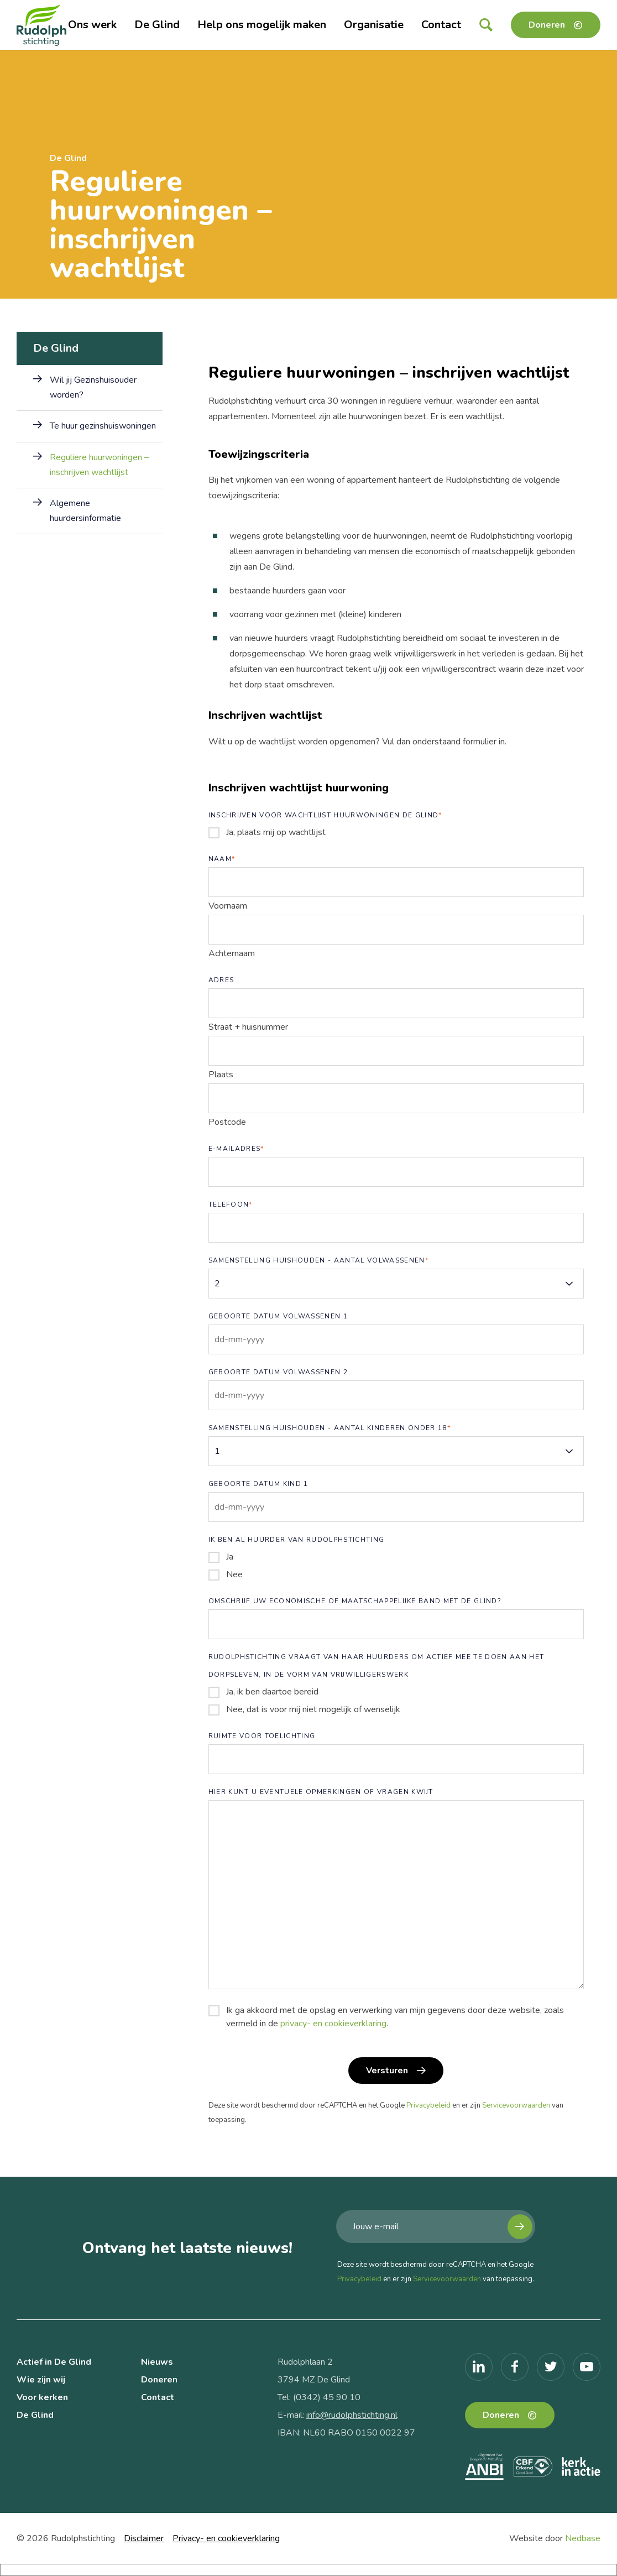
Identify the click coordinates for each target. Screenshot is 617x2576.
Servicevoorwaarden (516, 2105)
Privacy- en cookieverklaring (226, 2538)
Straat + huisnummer (248, 1027)
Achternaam (231, 953)
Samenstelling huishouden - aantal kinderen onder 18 (329, 1427)
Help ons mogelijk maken (261, 24)
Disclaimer (144, 2538)
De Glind (157, 24)
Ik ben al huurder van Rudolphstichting (296, 1539)
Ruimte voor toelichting (262, 1736)
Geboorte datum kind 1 (258, 1483)
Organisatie (374, 24)
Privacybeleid (428, 2105)
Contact (441, 24)
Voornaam (227, 906)
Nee (234, 1574)
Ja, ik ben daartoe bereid (272, 1692)
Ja (229, 1557)
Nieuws (157, 2362)
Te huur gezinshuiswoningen (103, 426)
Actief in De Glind (54, 2362)
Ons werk (92, 24)
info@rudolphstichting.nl (352, 2415)
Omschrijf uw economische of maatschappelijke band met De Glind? (354, 1601)
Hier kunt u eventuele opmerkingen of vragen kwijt (320, 1791)
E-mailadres (236, 1148)
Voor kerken (42, 2397)
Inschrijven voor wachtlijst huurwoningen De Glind (325, 815)
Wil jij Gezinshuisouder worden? (93, 387)
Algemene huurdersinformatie (85, 510)
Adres (221, 980)
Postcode (227, 1122)
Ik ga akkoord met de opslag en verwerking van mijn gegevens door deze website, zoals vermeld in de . (395, 2017)
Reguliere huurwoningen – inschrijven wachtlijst (99, 464)
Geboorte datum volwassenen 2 (278, 1372)
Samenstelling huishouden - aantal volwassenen (318, 1260)
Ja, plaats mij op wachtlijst (276, 832)
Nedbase (582, 2538)
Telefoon (230, 1204)
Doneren (547, 25)
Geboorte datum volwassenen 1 (278, 1316)
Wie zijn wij (41, 2380)
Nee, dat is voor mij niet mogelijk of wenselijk (313, 1709)
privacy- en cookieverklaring (333, 2023)
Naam (222, 858)
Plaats (220, 1074)
